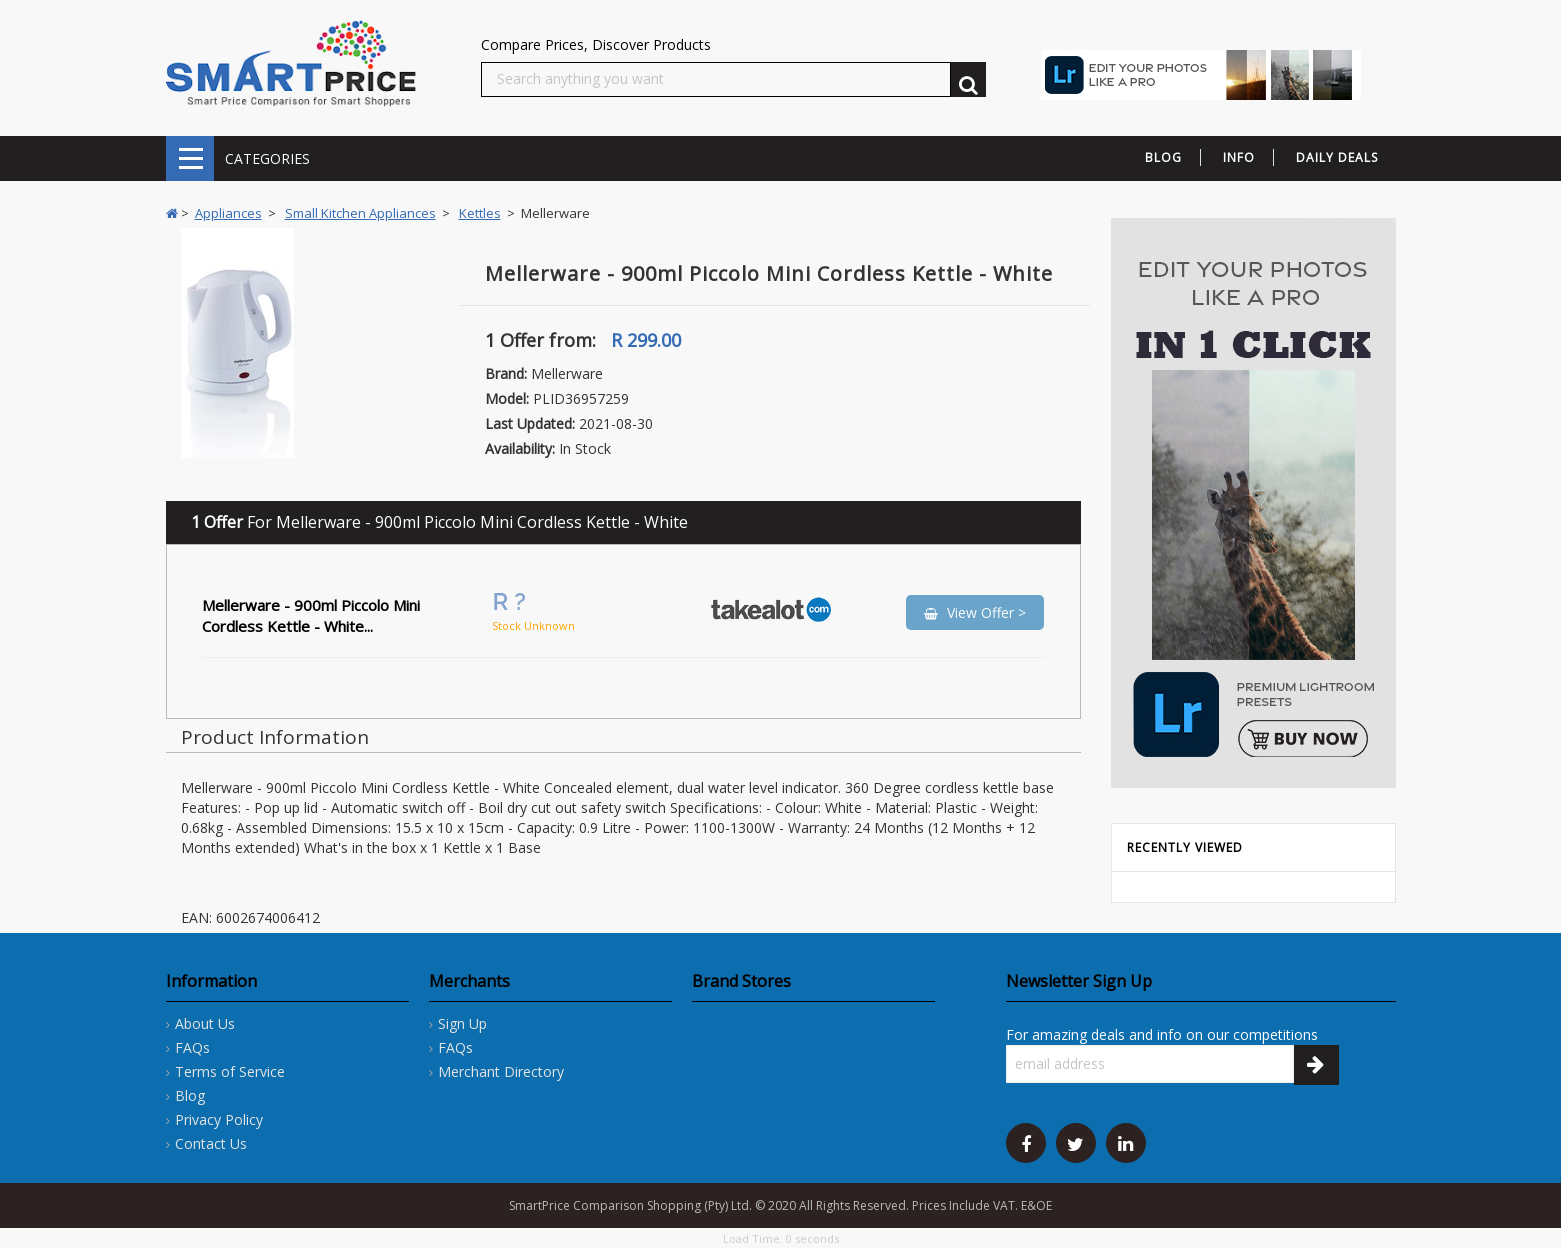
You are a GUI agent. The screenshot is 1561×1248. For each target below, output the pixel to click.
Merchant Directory (501, 1071)
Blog (190, 1095)
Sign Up (462, 1023)
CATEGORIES (190, 158)
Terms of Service (230, 1071)
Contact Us (211, 1143)
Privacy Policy (219, 1119)
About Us (205, 1023)
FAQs (192, 1047)
